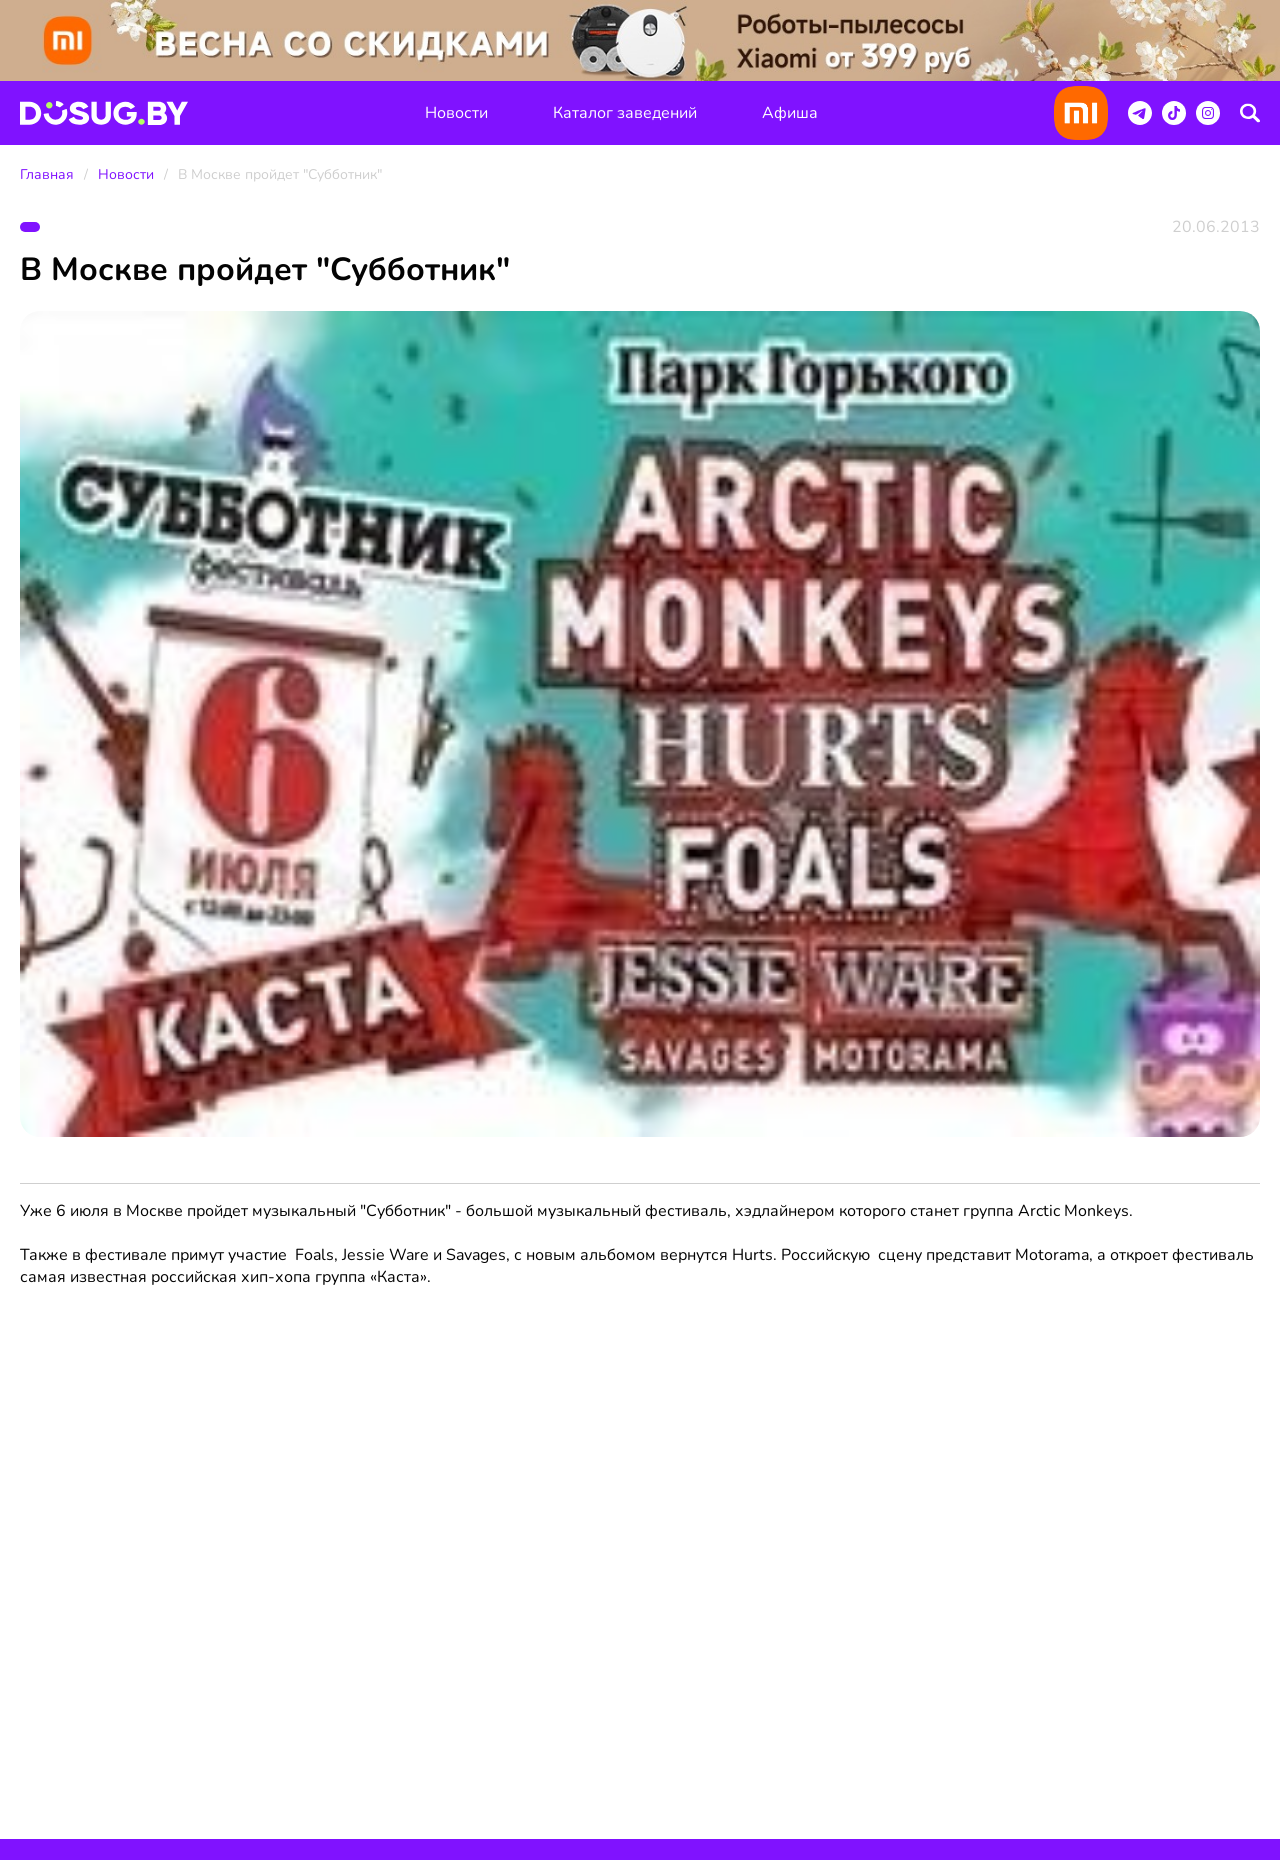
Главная (47, 174)
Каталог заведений (625, 113)
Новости (456, 113)
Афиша (790, 113)
